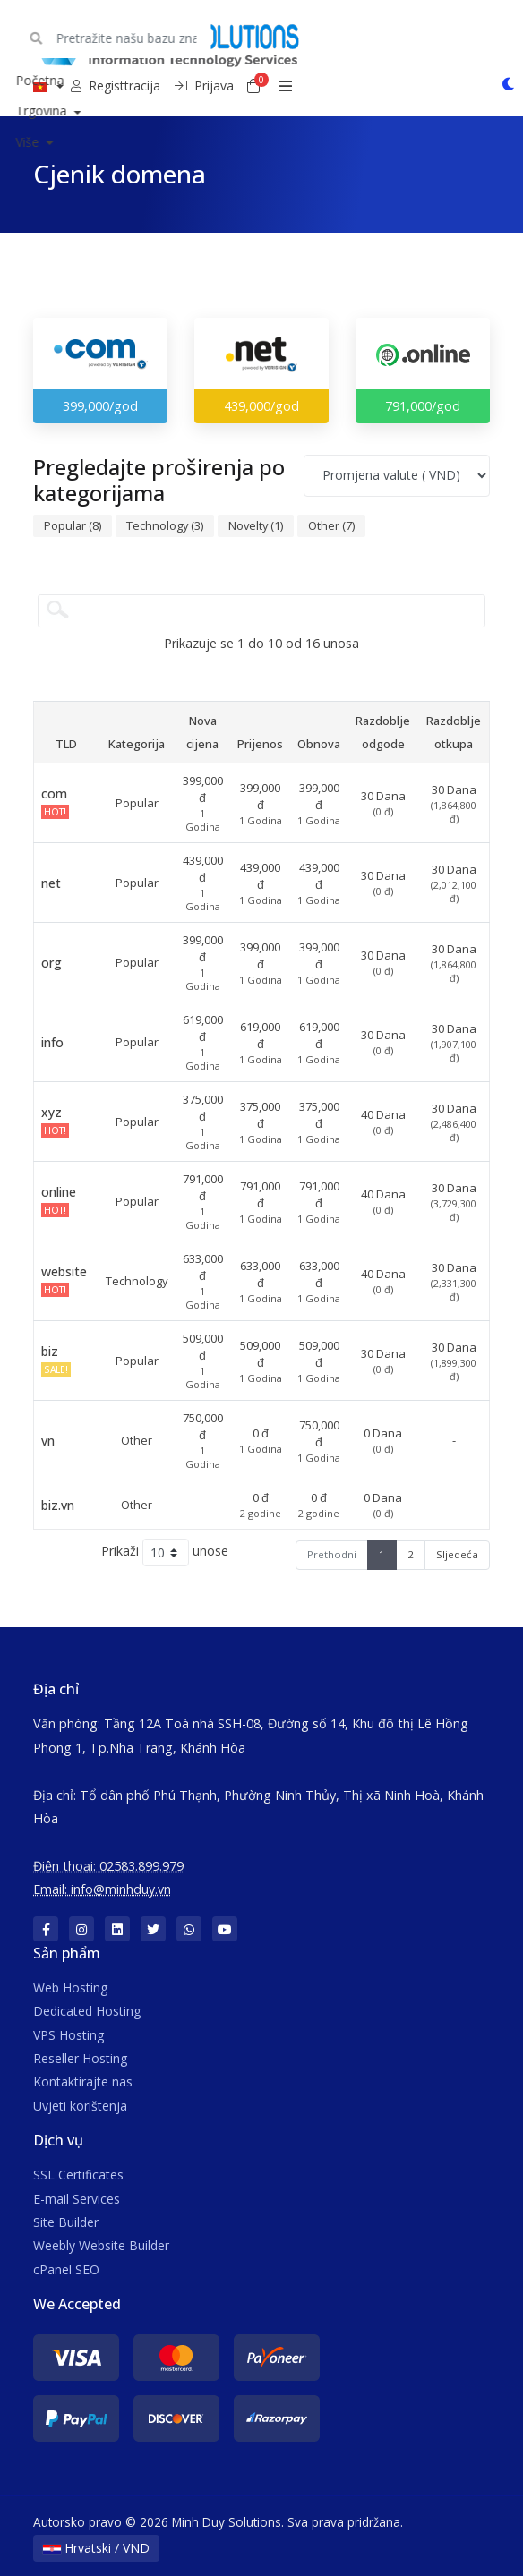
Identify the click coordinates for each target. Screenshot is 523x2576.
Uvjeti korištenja (80, 2105)
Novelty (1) (255, 525)
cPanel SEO (66, 2269)
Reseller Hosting (80, 2058)
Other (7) (331, 525)
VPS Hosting (68, 2034)
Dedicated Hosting (87, 2010)
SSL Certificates (78, 2174)
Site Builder (66, 2222)
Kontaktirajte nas (83, 2081)
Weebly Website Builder (101, 2245)
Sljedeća (457, 1554)
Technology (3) (164, 525)
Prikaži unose (164, 1552)
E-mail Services (76, 2198)
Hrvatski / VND (96, 2547)
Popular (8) (72, 525)
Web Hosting (70, 1987)
